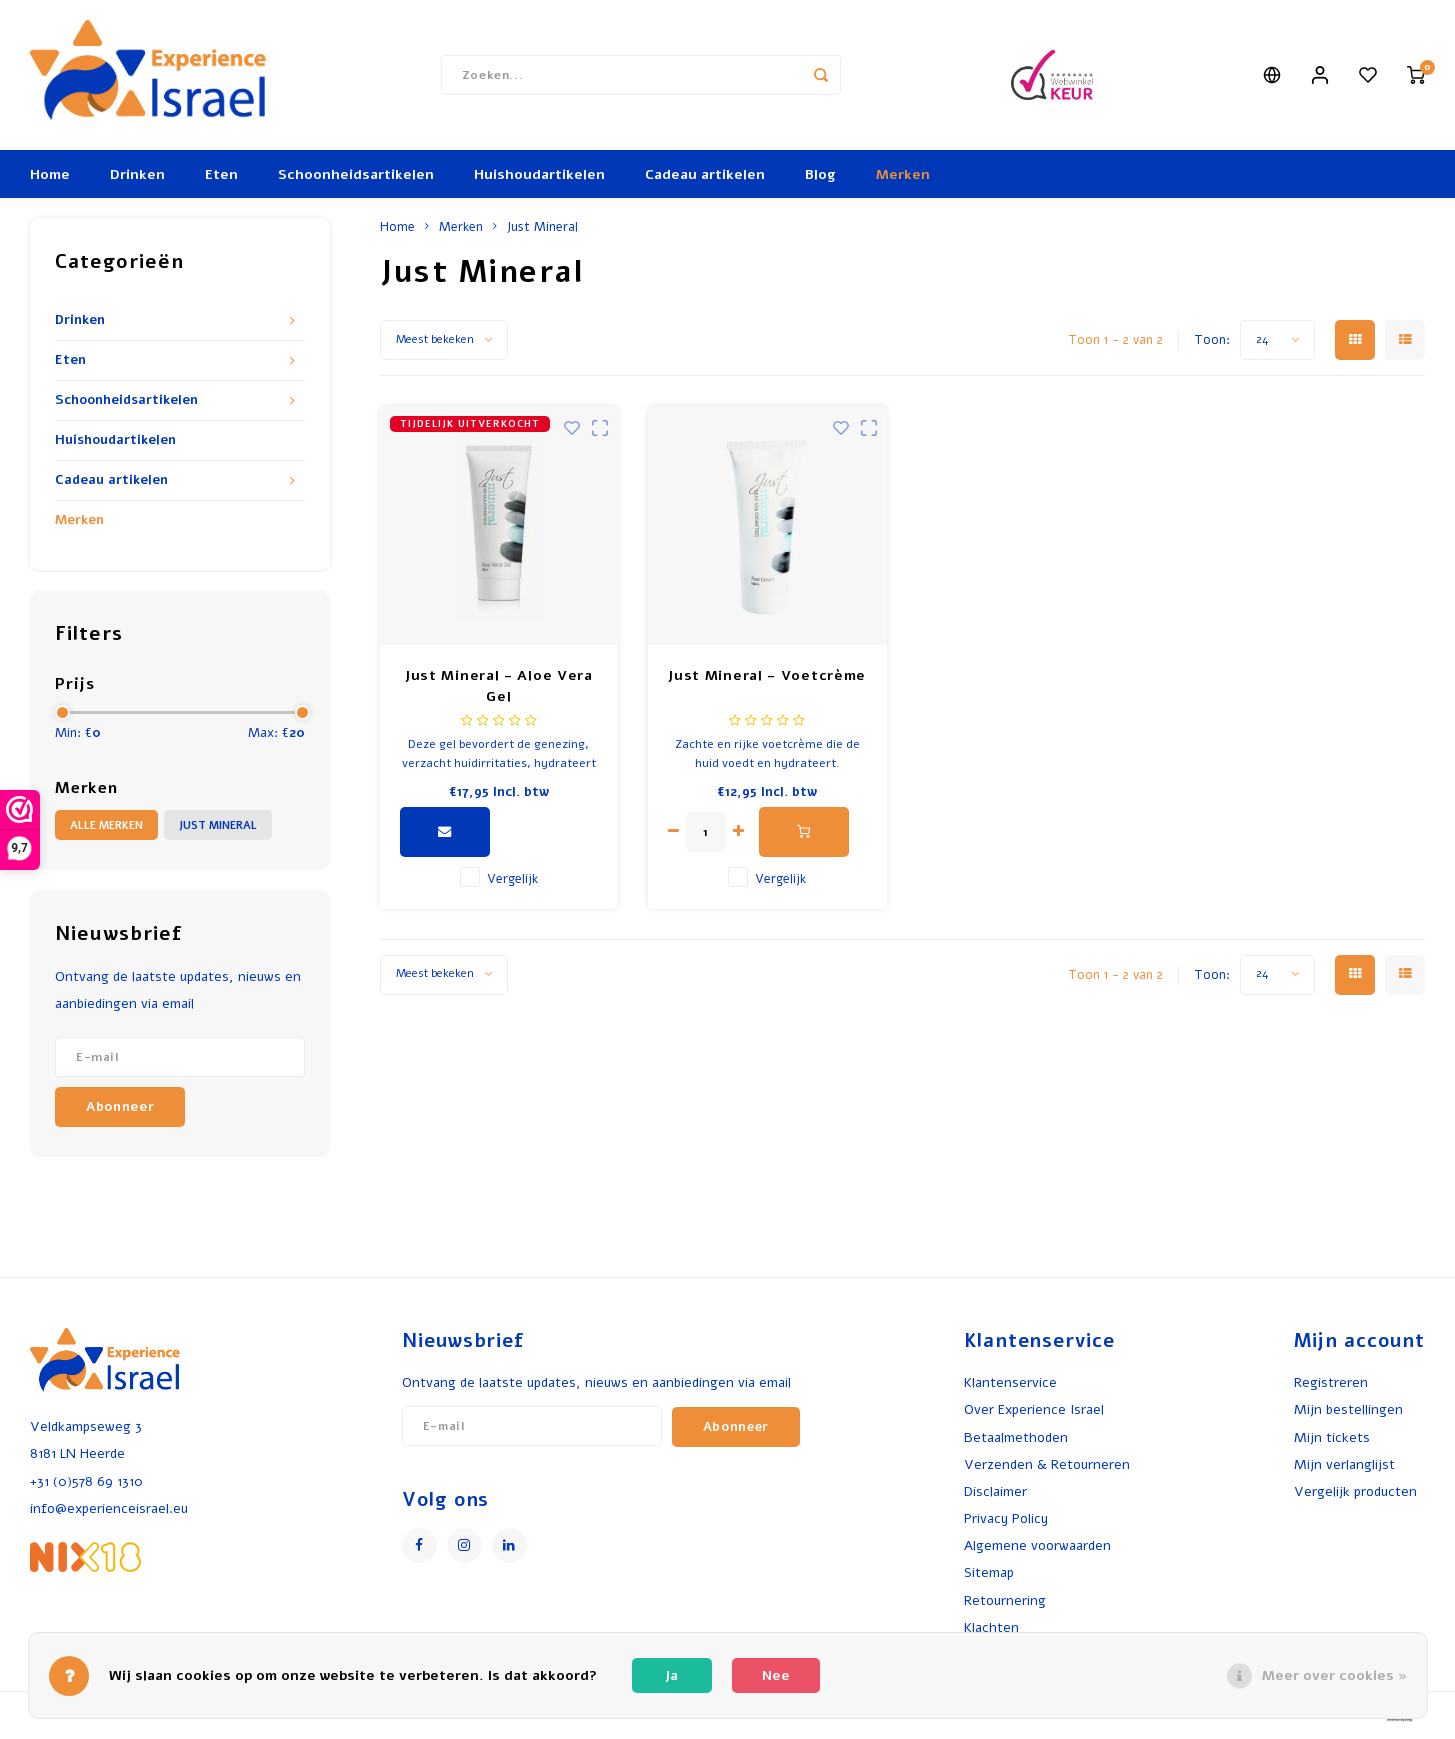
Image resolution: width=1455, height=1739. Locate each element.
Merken (903, 174)
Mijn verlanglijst (1344, 1464)
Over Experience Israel (1034, 1409)
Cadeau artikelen (705, 174)
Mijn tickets (1332, 1437)
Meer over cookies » (1334, 1675)
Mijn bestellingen (1348, 1409)
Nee (776, 1675)
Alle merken (106, 825)
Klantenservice (1010, 1382)
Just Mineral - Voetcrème (767, 675)
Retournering (1005, 1600)
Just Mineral (218, 825)
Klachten (991, 1627)
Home (50, 174)
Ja (671, 1675)
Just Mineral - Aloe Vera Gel (499, 686)
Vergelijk (512, 878)
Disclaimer (995, 1491)
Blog (820, 174)
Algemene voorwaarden (1037, 1545)
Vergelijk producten (1355, 1491)
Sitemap (989, 1572)
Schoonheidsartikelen (356, 174)
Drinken (137, 174)
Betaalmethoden (1016, 1437)
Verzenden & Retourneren (1047, 1464)
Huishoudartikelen (539, 174)
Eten (221, 174)
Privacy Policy (1006, 1518)
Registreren (1331, 1382)
